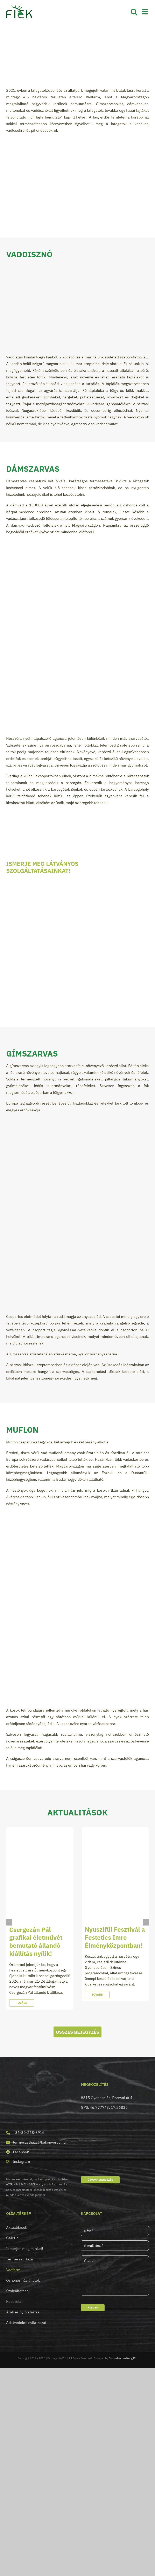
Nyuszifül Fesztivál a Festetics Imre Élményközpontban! (115, 1937)
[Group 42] (77, 958)
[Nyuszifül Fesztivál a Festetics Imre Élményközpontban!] (115, 1829)
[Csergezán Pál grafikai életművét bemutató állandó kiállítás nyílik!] (39, 1829)
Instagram (21, 2161)
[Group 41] (77, 901)
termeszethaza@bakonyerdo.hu (39, 2142)
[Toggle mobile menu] (145, 12)
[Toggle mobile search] (134, 12)
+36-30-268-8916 (28, 2132)
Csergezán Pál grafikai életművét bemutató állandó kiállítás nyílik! (35, 1941)
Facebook (21, 2152)
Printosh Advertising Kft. (123, 2358)
